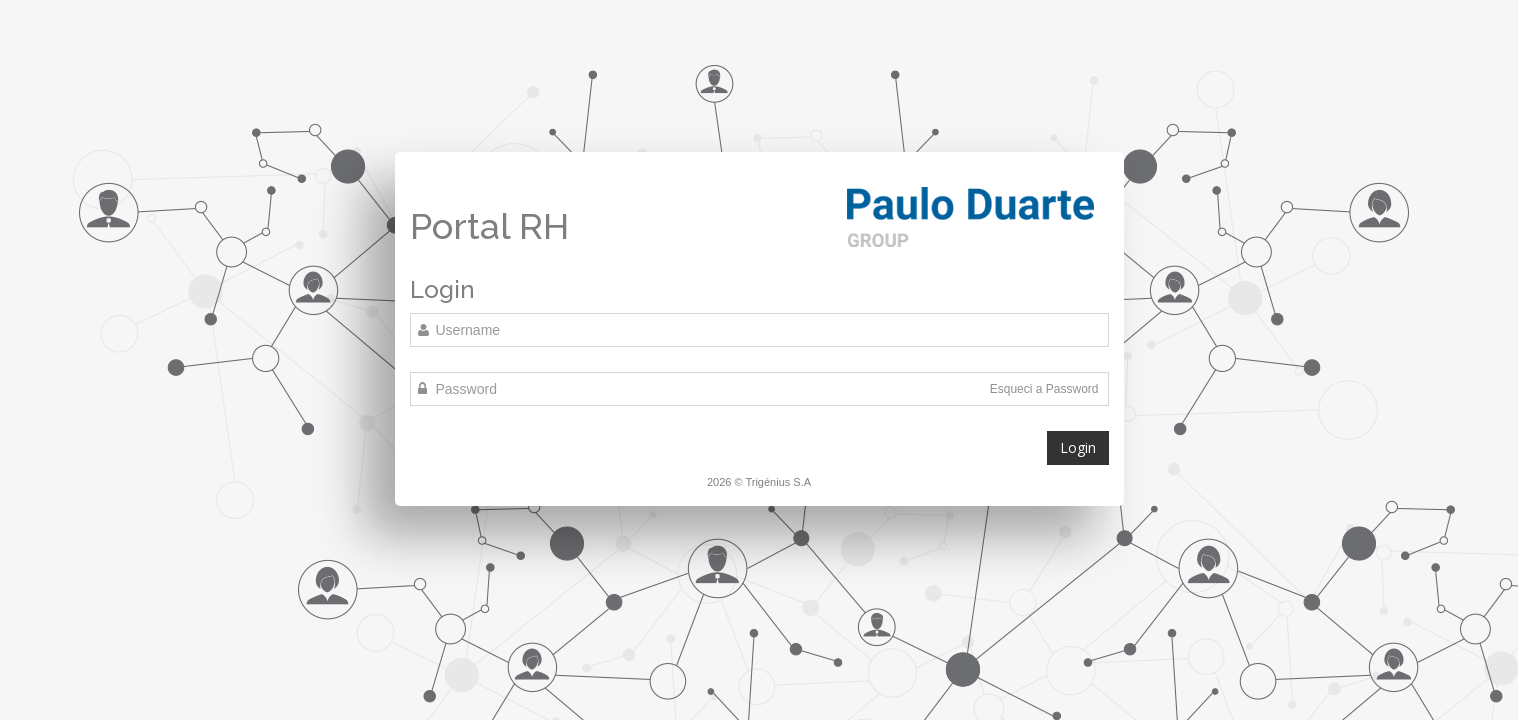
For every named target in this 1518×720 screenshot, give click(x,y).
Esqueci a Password (1044, 389)
